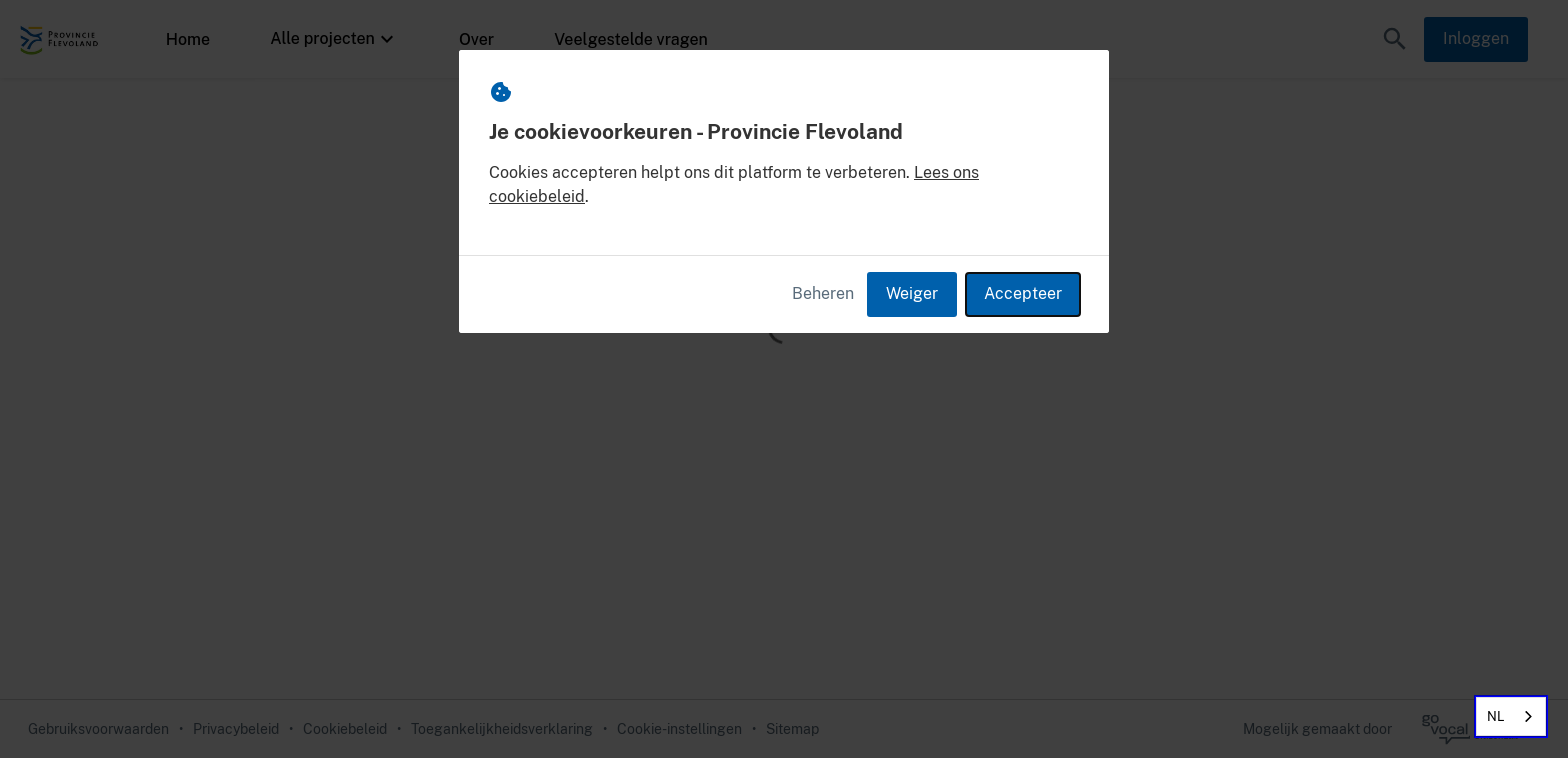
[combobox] (1511, 716)
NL (1496, 716)
